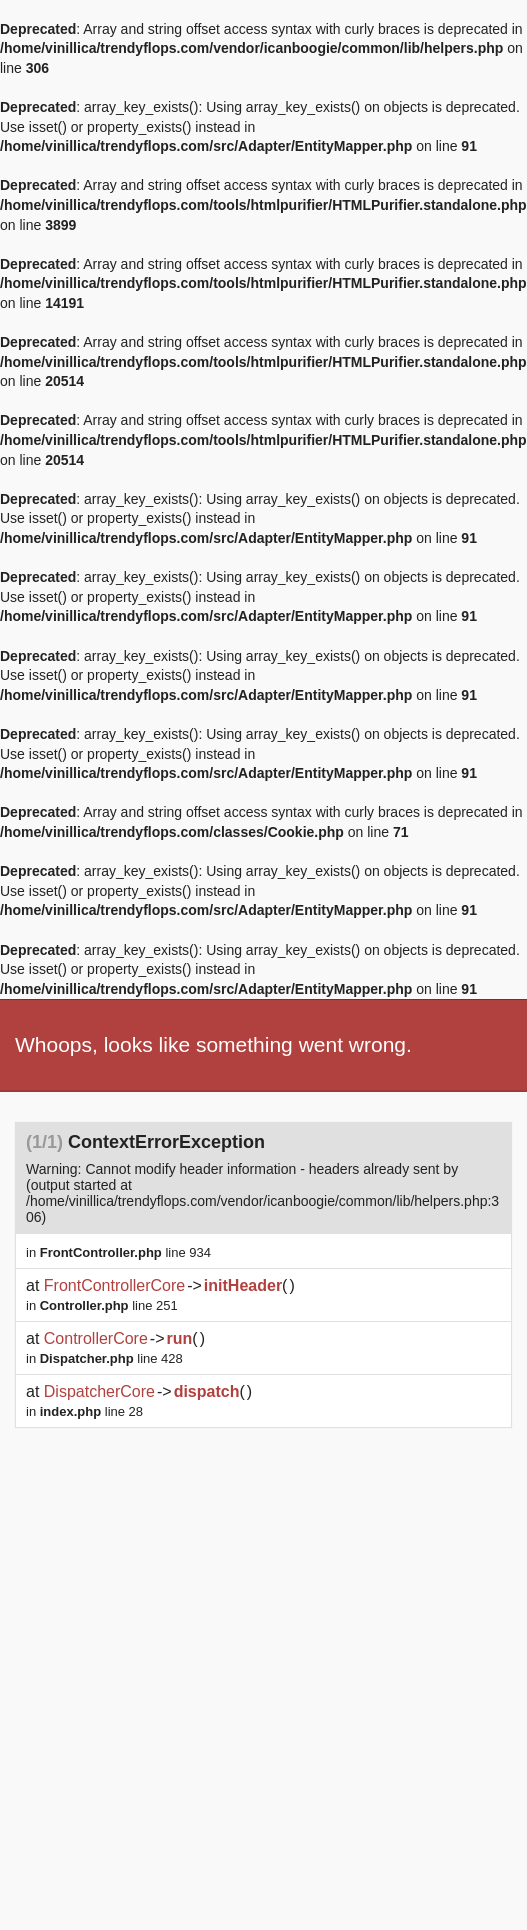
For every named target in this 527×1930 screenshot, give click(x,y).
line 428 (111, 1358)
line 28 (91, 1411)
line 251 (109, 1305)
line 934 (125, 1252)
